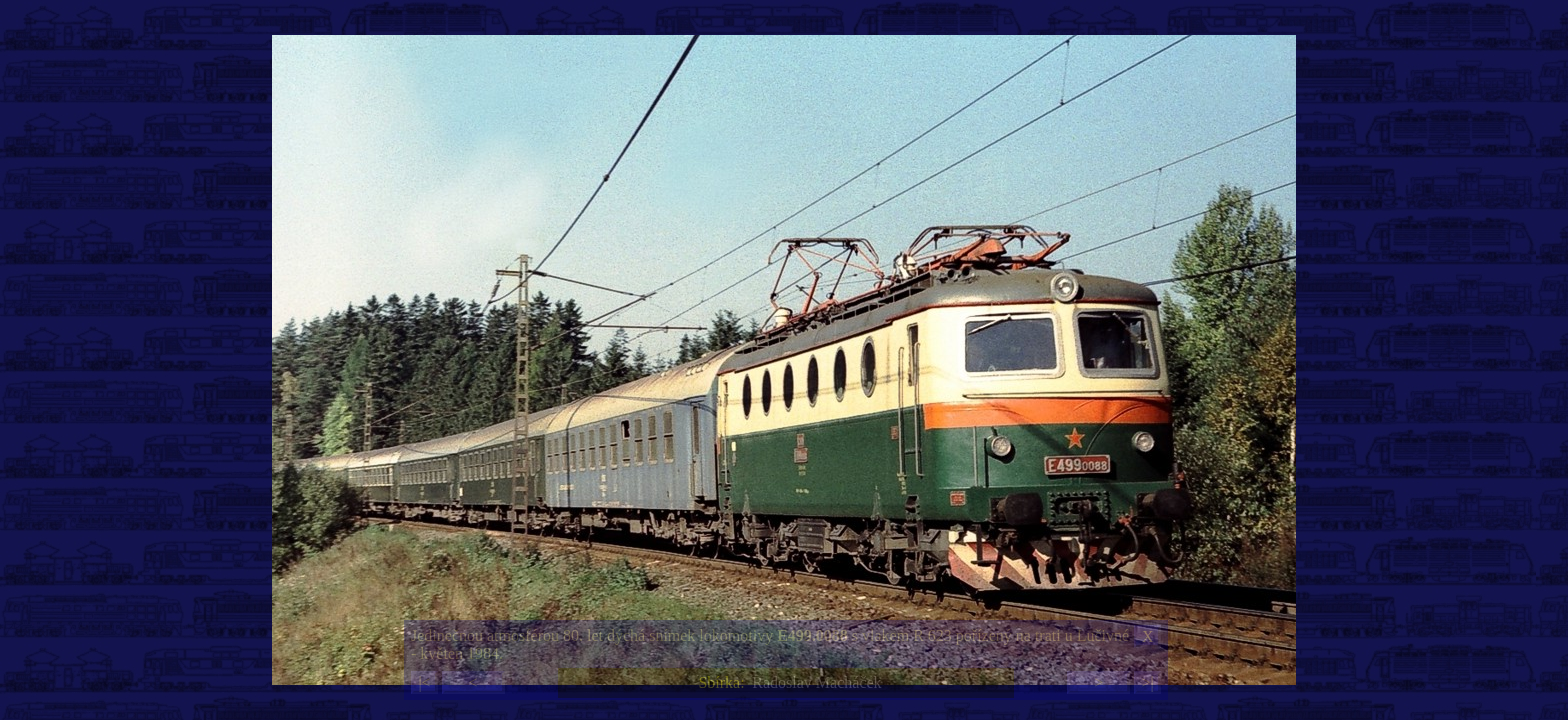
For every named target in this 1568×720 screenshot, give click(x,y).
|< (424, 682)
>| (1147, 682)
